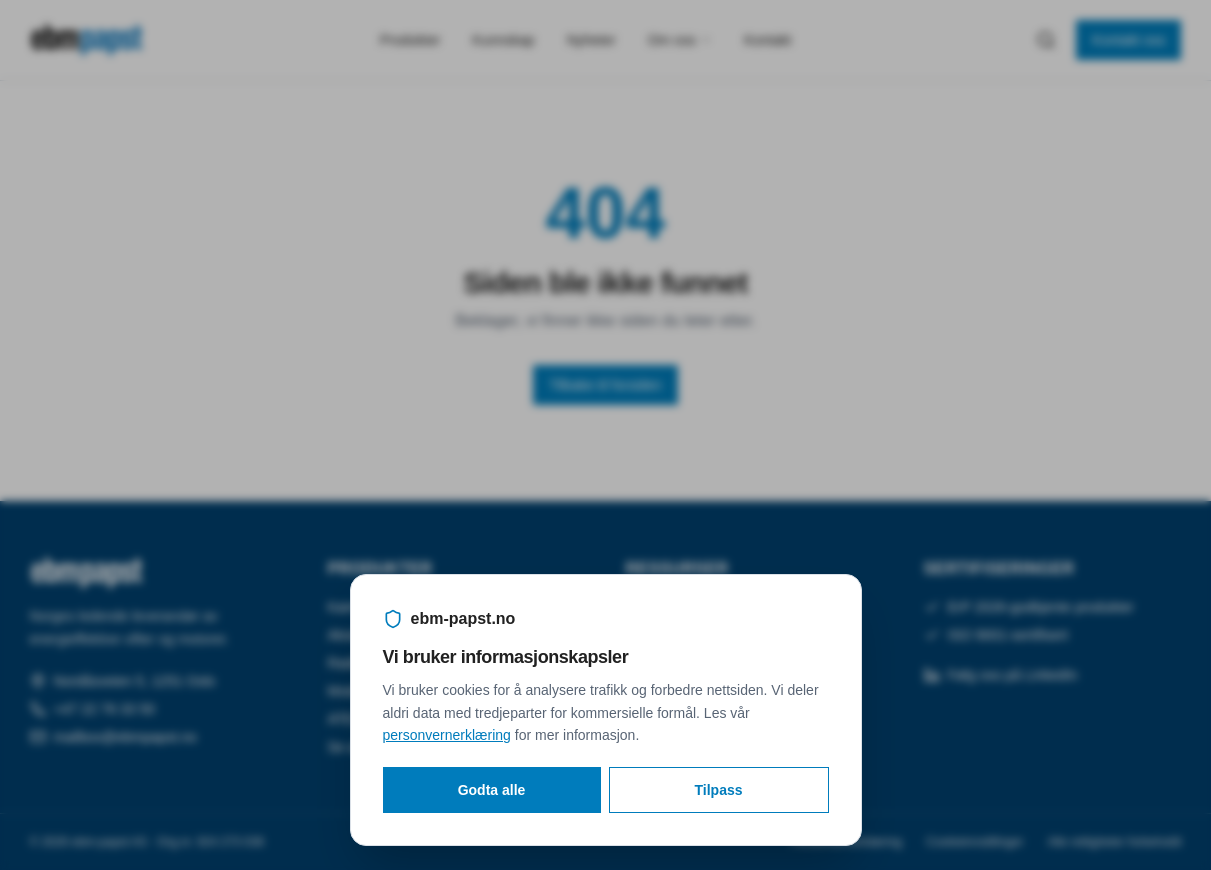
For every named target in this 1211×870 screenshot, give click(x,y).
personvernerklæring (447, 735)
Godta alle (492, 790)
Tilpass (719, 790)
